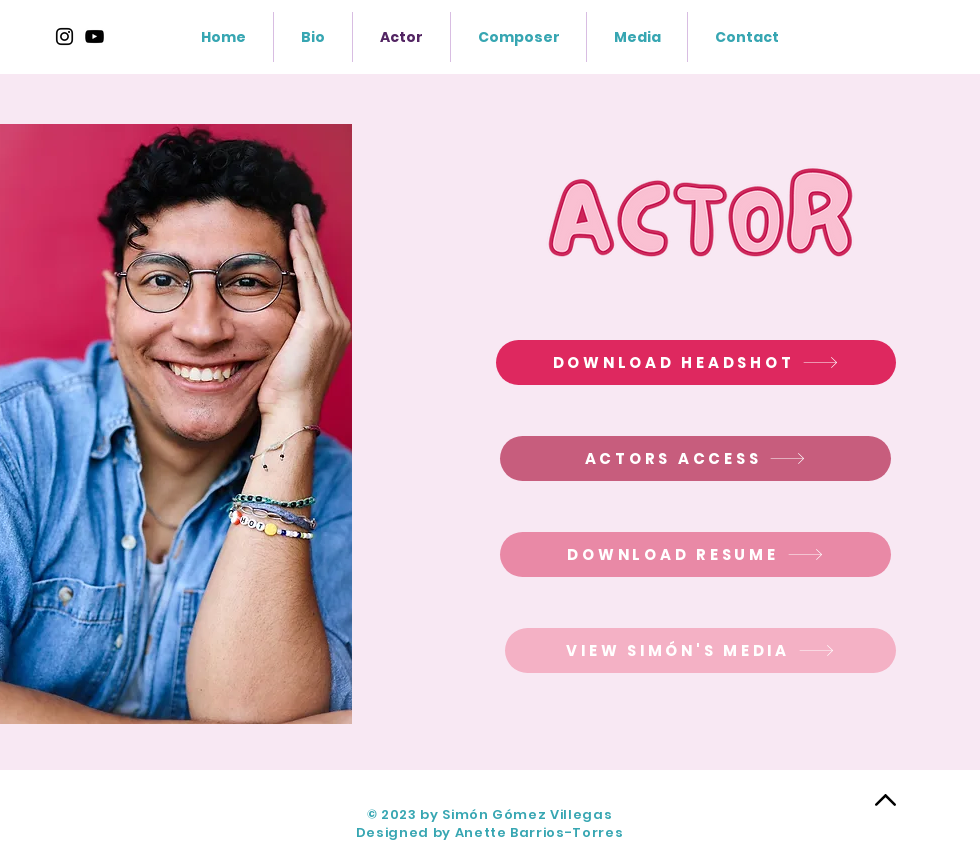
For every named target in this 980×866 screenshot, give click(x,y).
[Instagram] (64, 36)
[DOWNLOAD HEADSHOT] (696, 362)
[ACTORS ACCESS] (695, 458)
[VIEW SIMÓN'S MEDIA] (700, 650)
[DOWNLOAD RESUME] (695, 554)
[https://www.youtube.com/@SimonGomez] (94, 36)
